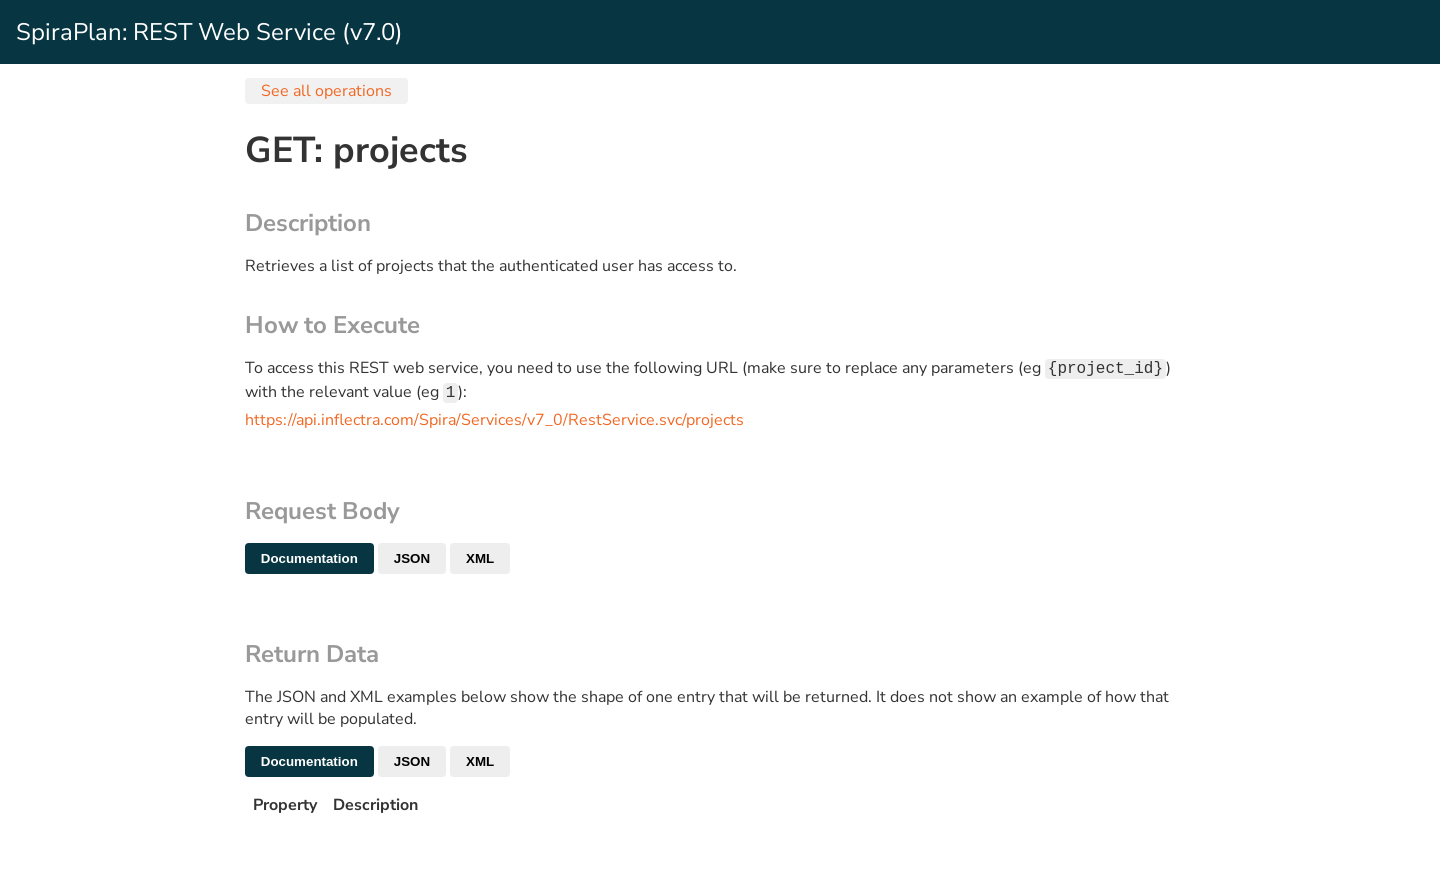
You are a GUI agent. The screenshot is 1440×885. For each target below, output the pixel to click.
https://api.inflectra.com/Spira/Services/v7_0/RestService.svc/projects (494, 424)
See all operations (326, 91)
